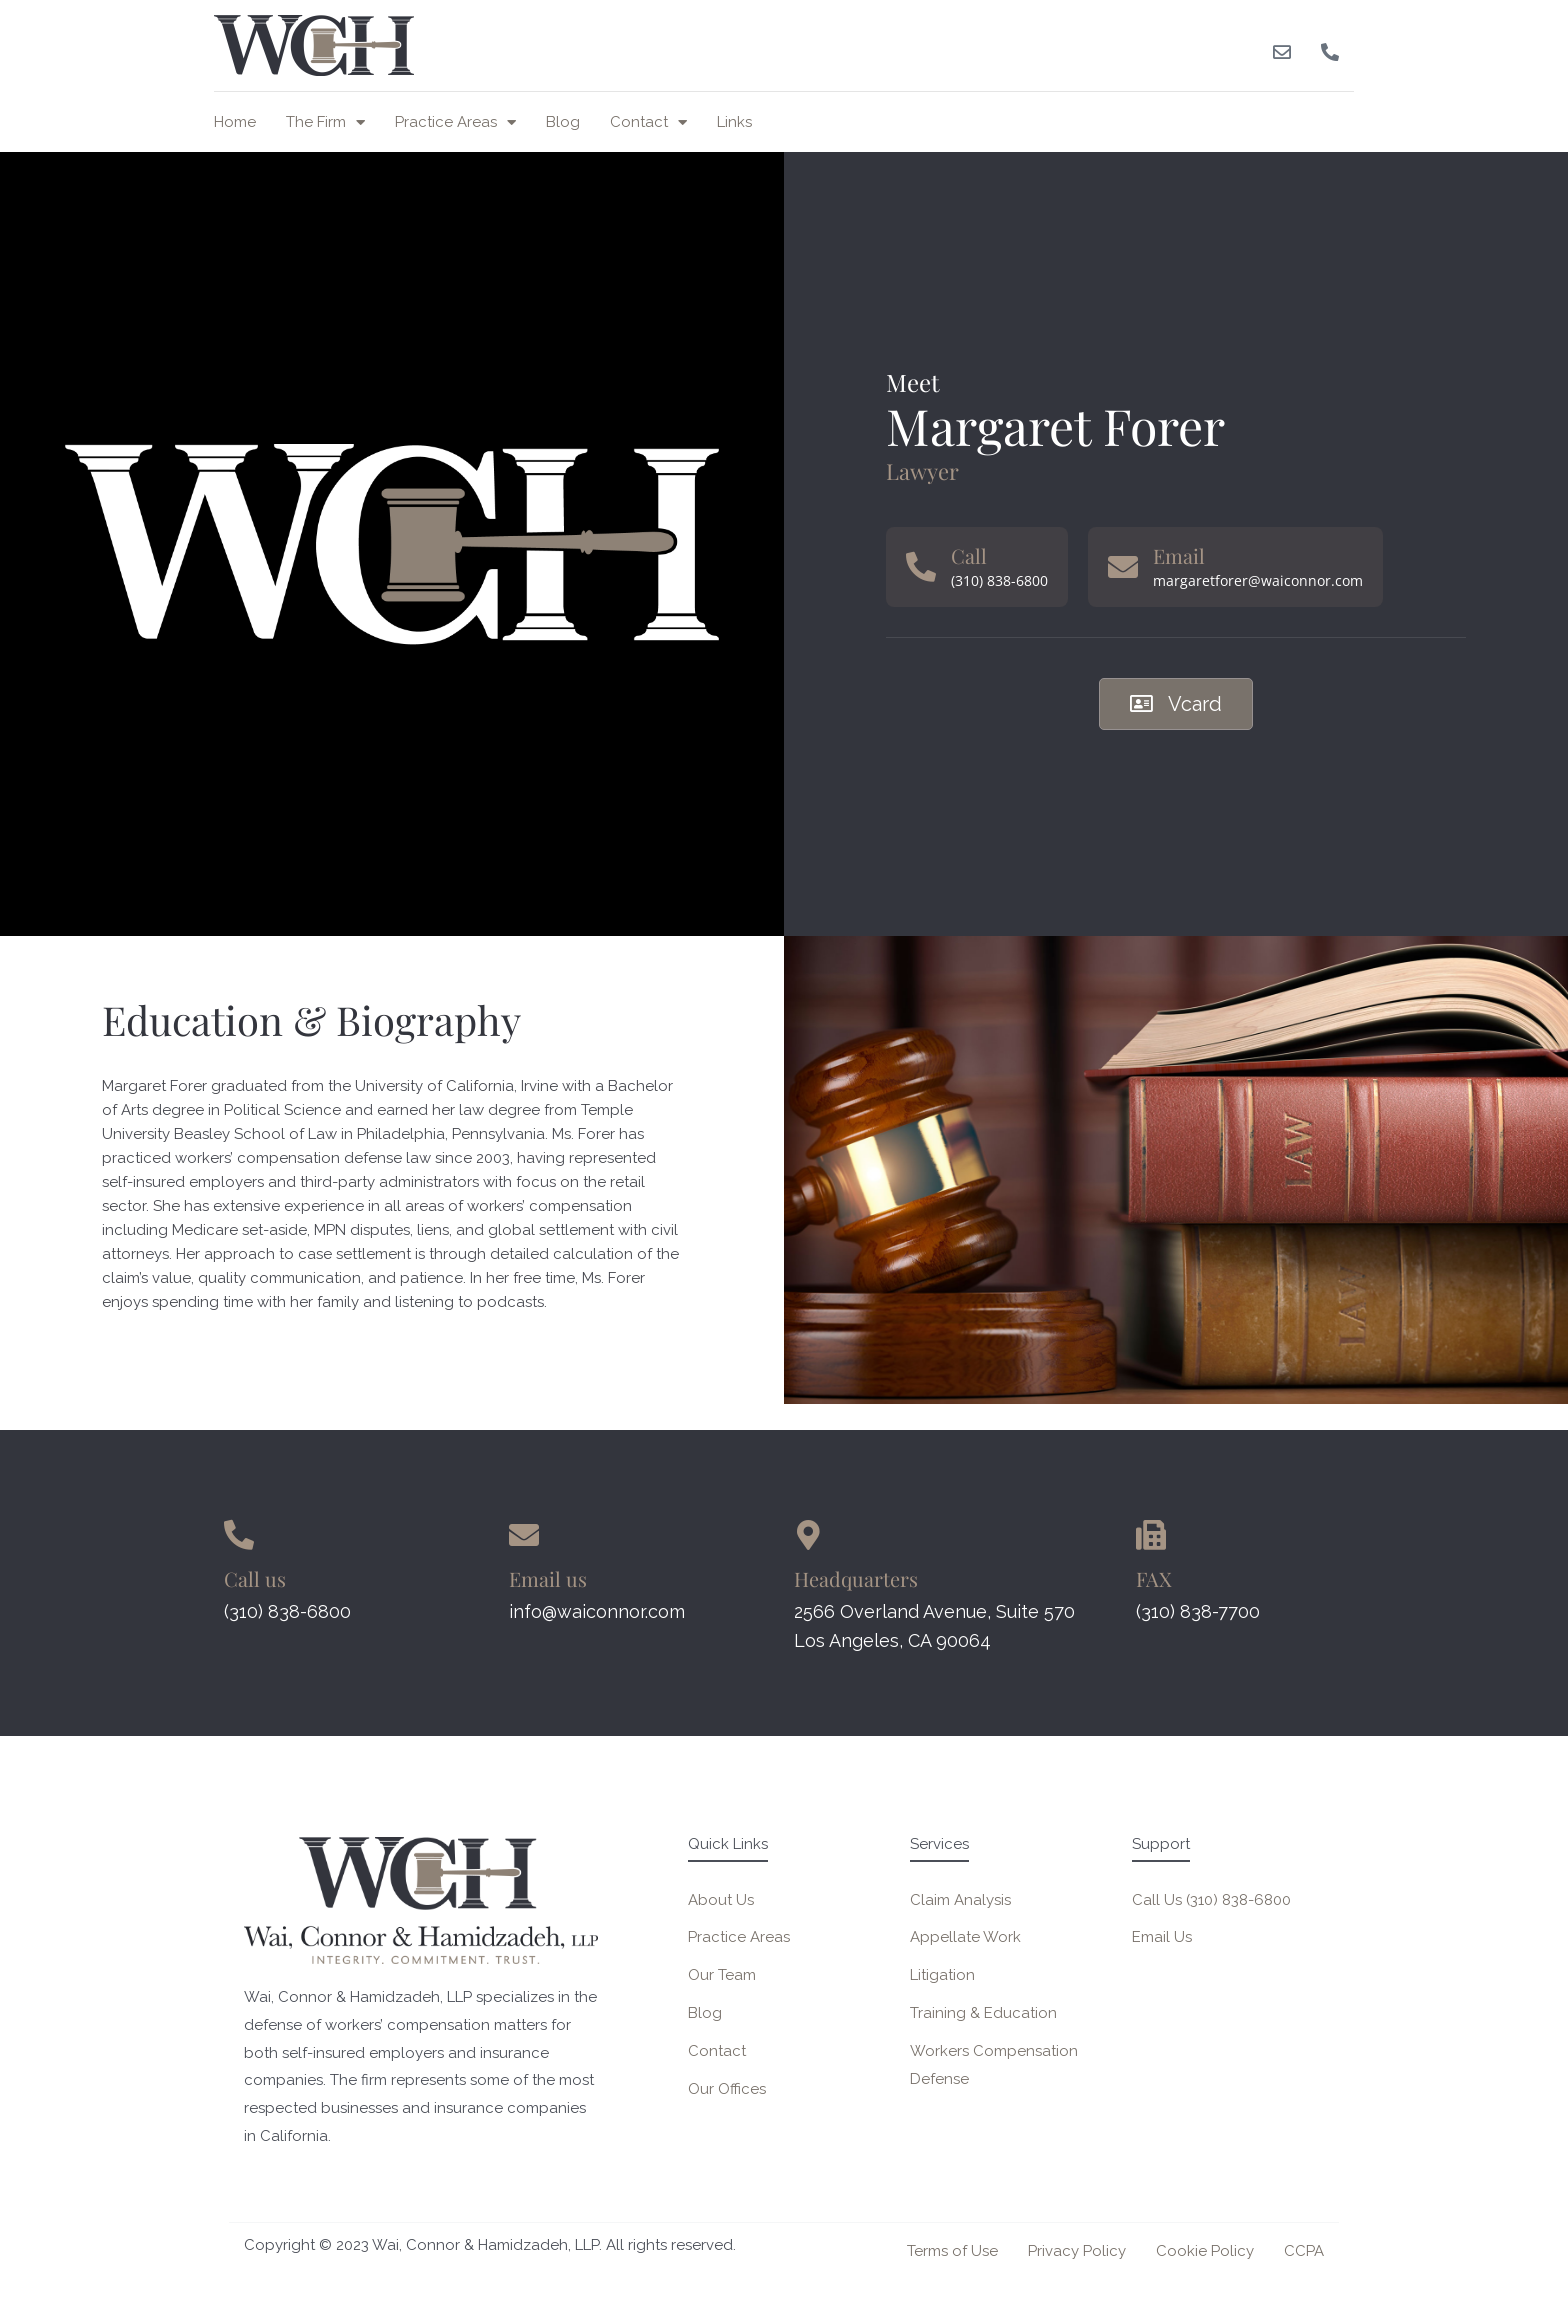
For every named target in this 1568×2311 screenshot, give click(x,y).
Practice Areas (455, 122)
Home (235, 122)
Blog (563, 122)
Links (734, 122)
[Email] (1123, 567)
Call (969, 555)
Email (1179, 555)
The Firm (325, 122)
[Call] (921, 567)
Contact (648, 122)
